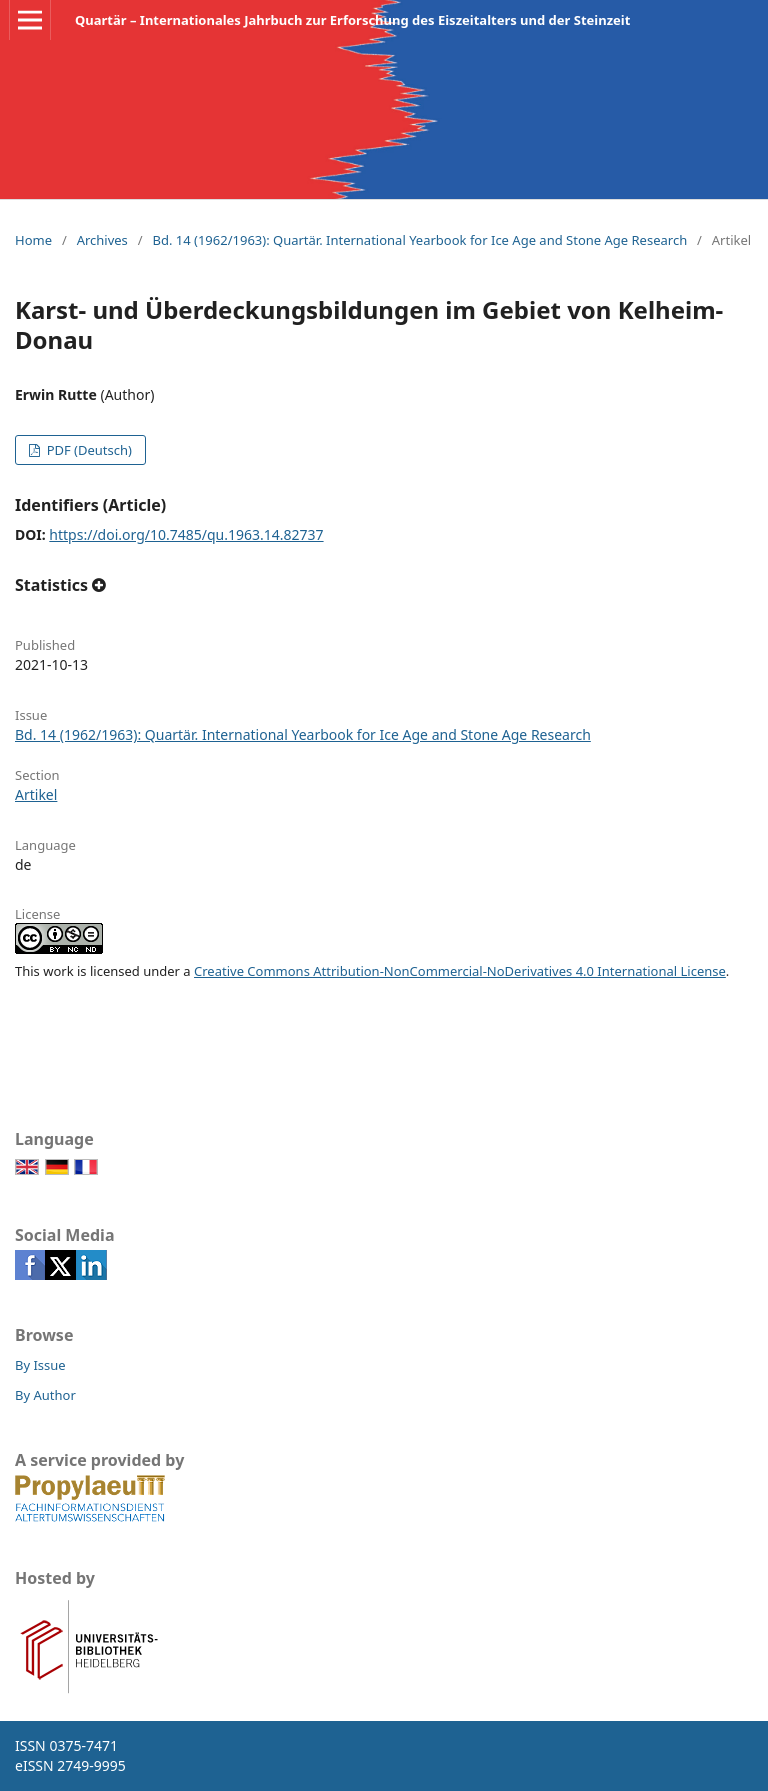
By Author (45, 1395)
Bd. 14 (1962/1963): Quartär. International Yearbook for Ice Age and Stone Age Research (419, 240)
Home (33, 240)
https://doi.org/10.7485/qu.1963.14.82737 (186, 534)
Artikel (36, 794)
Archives (102, 240)
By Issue (40, 1365)
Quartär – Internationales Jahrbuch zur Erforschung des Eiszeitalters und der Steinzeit (352, 20)
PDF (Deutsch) (87, 450)
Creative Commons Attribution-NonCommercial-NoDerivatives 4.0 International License (460, 971)
